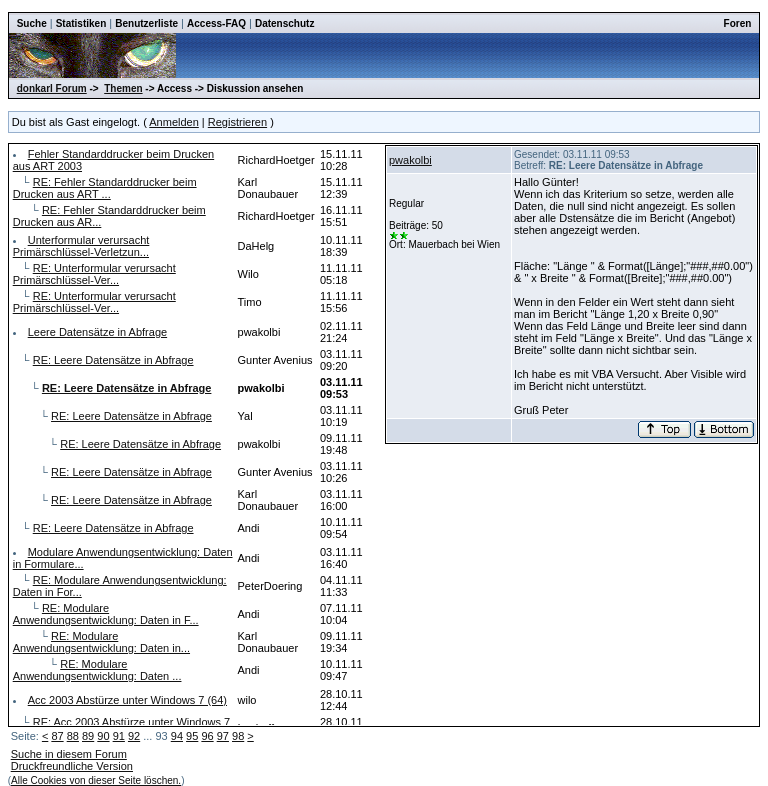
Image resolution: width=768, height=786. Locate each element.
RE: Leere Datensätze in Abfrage (113, 360)
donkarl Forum (52, 88)
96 (207, 736)
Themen (123, 88)
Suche (32, 23)
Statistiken (81, 23)
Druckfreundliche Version (72, 766)
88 (73, 736)
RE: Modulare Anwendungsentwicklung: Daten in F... (106, 614)
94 (177, 736)
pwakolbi (410, 160)
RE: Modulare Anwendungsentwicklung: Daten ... (97, 670)
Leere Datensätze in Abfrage (97, 332)
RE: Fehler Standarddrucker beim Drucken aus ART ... (105, 188)
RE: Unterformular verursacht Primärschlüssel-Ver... (94, 274)
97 (223, 736)
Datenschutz (284, 23)
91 (119, 736)
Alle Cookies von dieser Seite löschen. (96, 780)
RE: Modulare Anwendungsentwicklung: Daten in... (101, 642)
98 (238, 736)
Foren (738, 23)
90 (103, 736)
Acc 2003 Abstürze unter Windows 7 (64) (127, 700)
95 (192, 736)
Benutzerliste (146, 23)
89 (88, 736)
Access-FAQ (216, 23)
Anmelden (174, 122)
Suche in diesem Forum (69, 754)
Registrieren (237, 122)
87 (57, 736)
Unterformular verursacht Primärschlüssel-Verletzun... (81, 246)
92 (134, 736)
